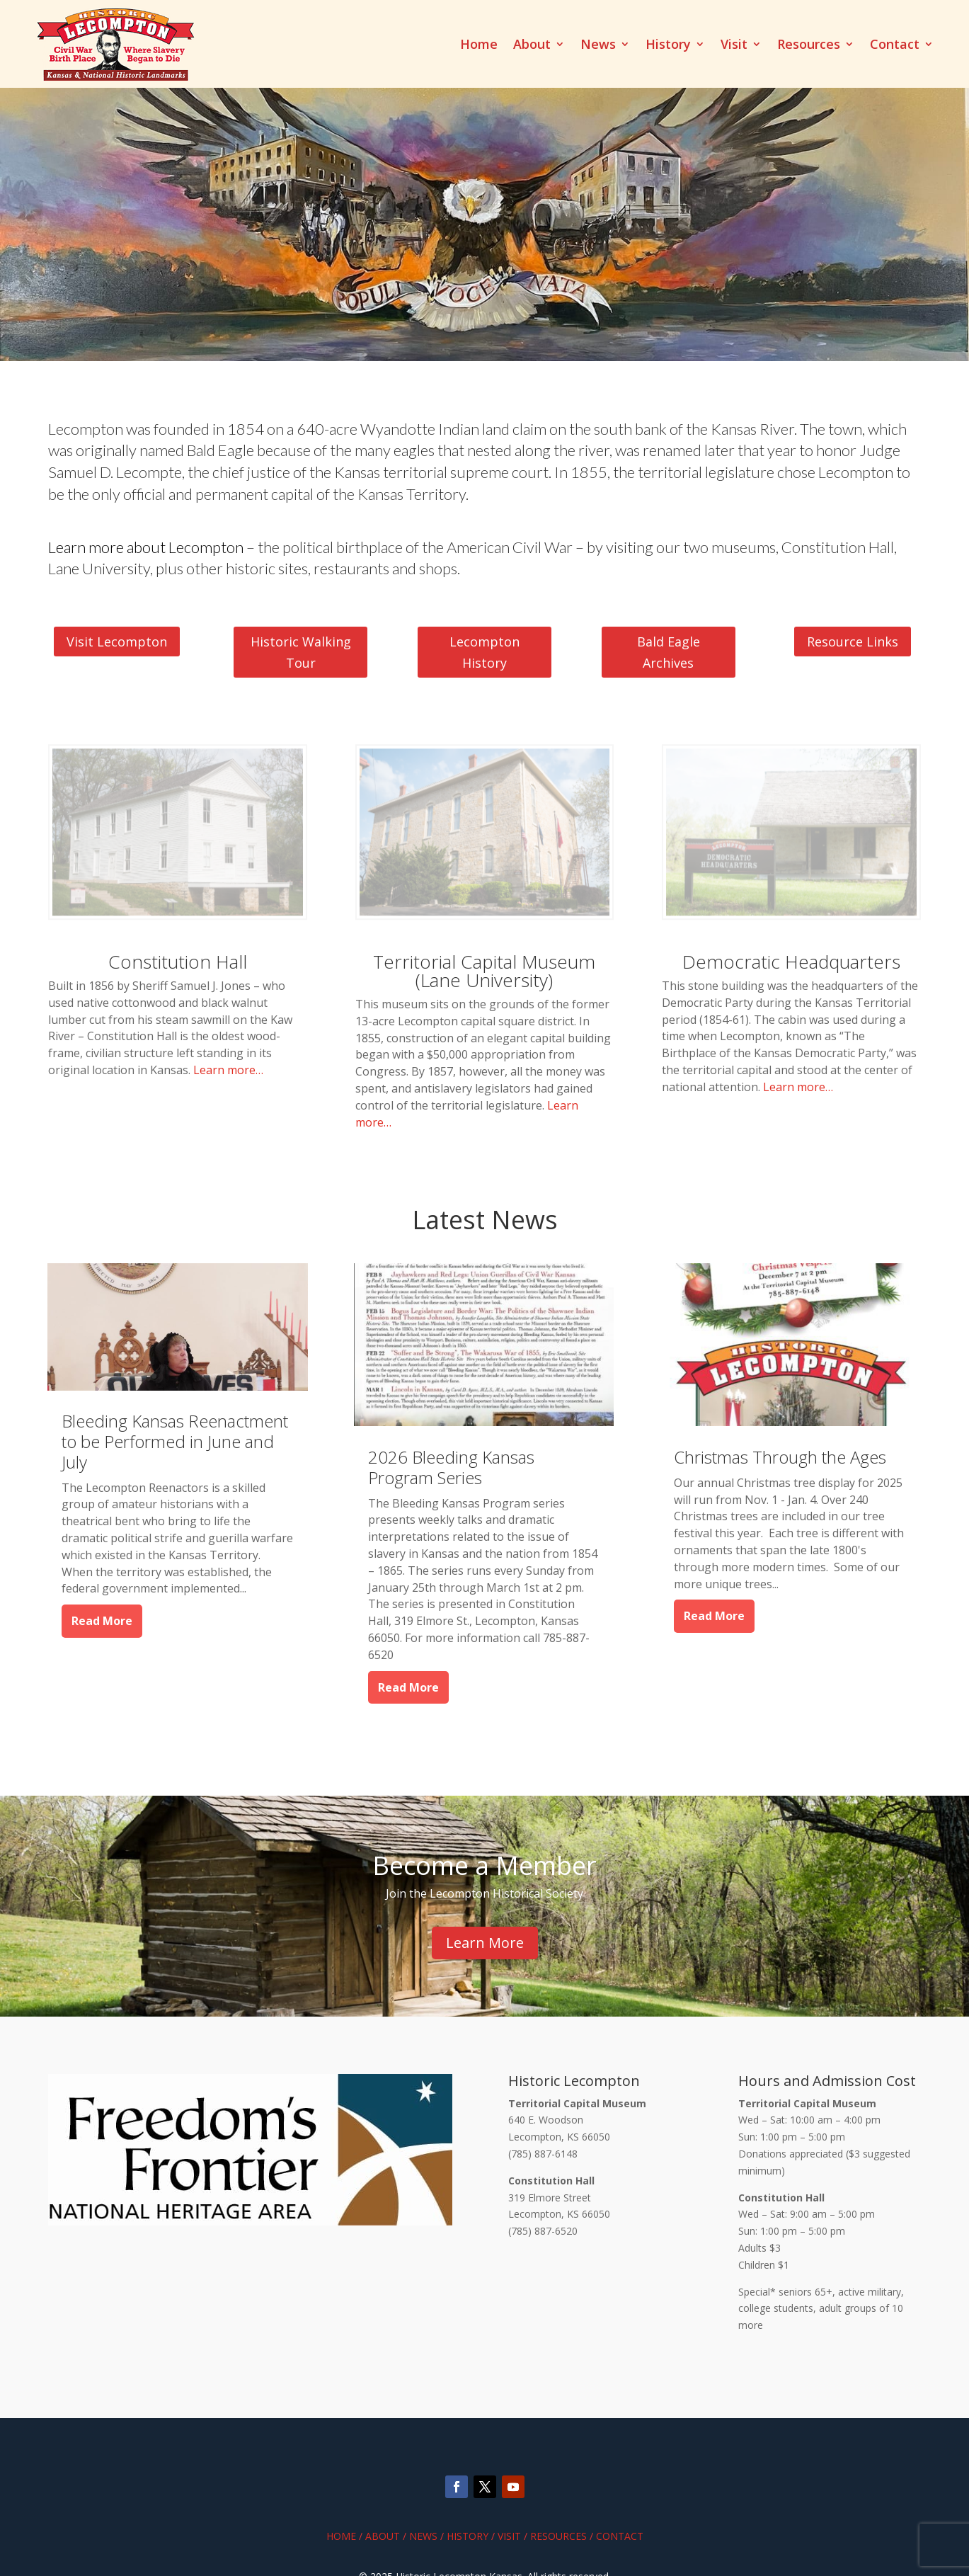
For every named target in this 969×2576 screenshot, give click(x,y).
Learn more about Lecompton (145, 547)
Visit (734, 45)
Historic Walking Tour (301, 652)
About (532, 45)
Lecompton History (484, 652)
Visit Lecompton (117, 641)
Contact (894, 45)
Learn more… (228, 1070)
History (668, 45)
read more (101, 1621)
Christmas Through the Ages (780, 1457)
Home (479, 45)
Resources (808, 45)
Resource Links (852, 641)
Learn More (485, 1942)
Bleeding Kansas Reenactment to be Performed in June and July (175, 1441)
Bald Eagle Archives (668, 652)
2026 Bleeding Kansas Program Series (451, 1467)
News (598, 45)
